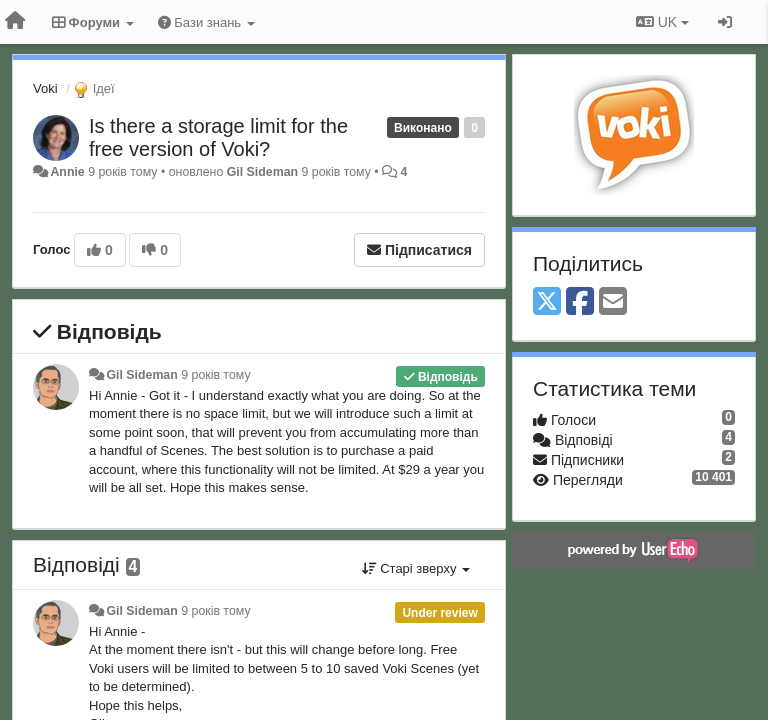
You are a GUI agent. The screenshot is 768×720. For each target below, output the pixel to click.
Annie (67, 172)
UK (662, 22)
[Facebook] (580, 302)
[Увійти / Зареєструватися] (725, 22)
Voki (45, 88)
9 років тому (215, 375)
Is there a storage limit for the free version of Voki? (218, 137)
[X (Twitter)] (547, 302)
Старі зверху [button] (416, 568)
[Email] (613, 302)
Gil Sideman (262, 172)
